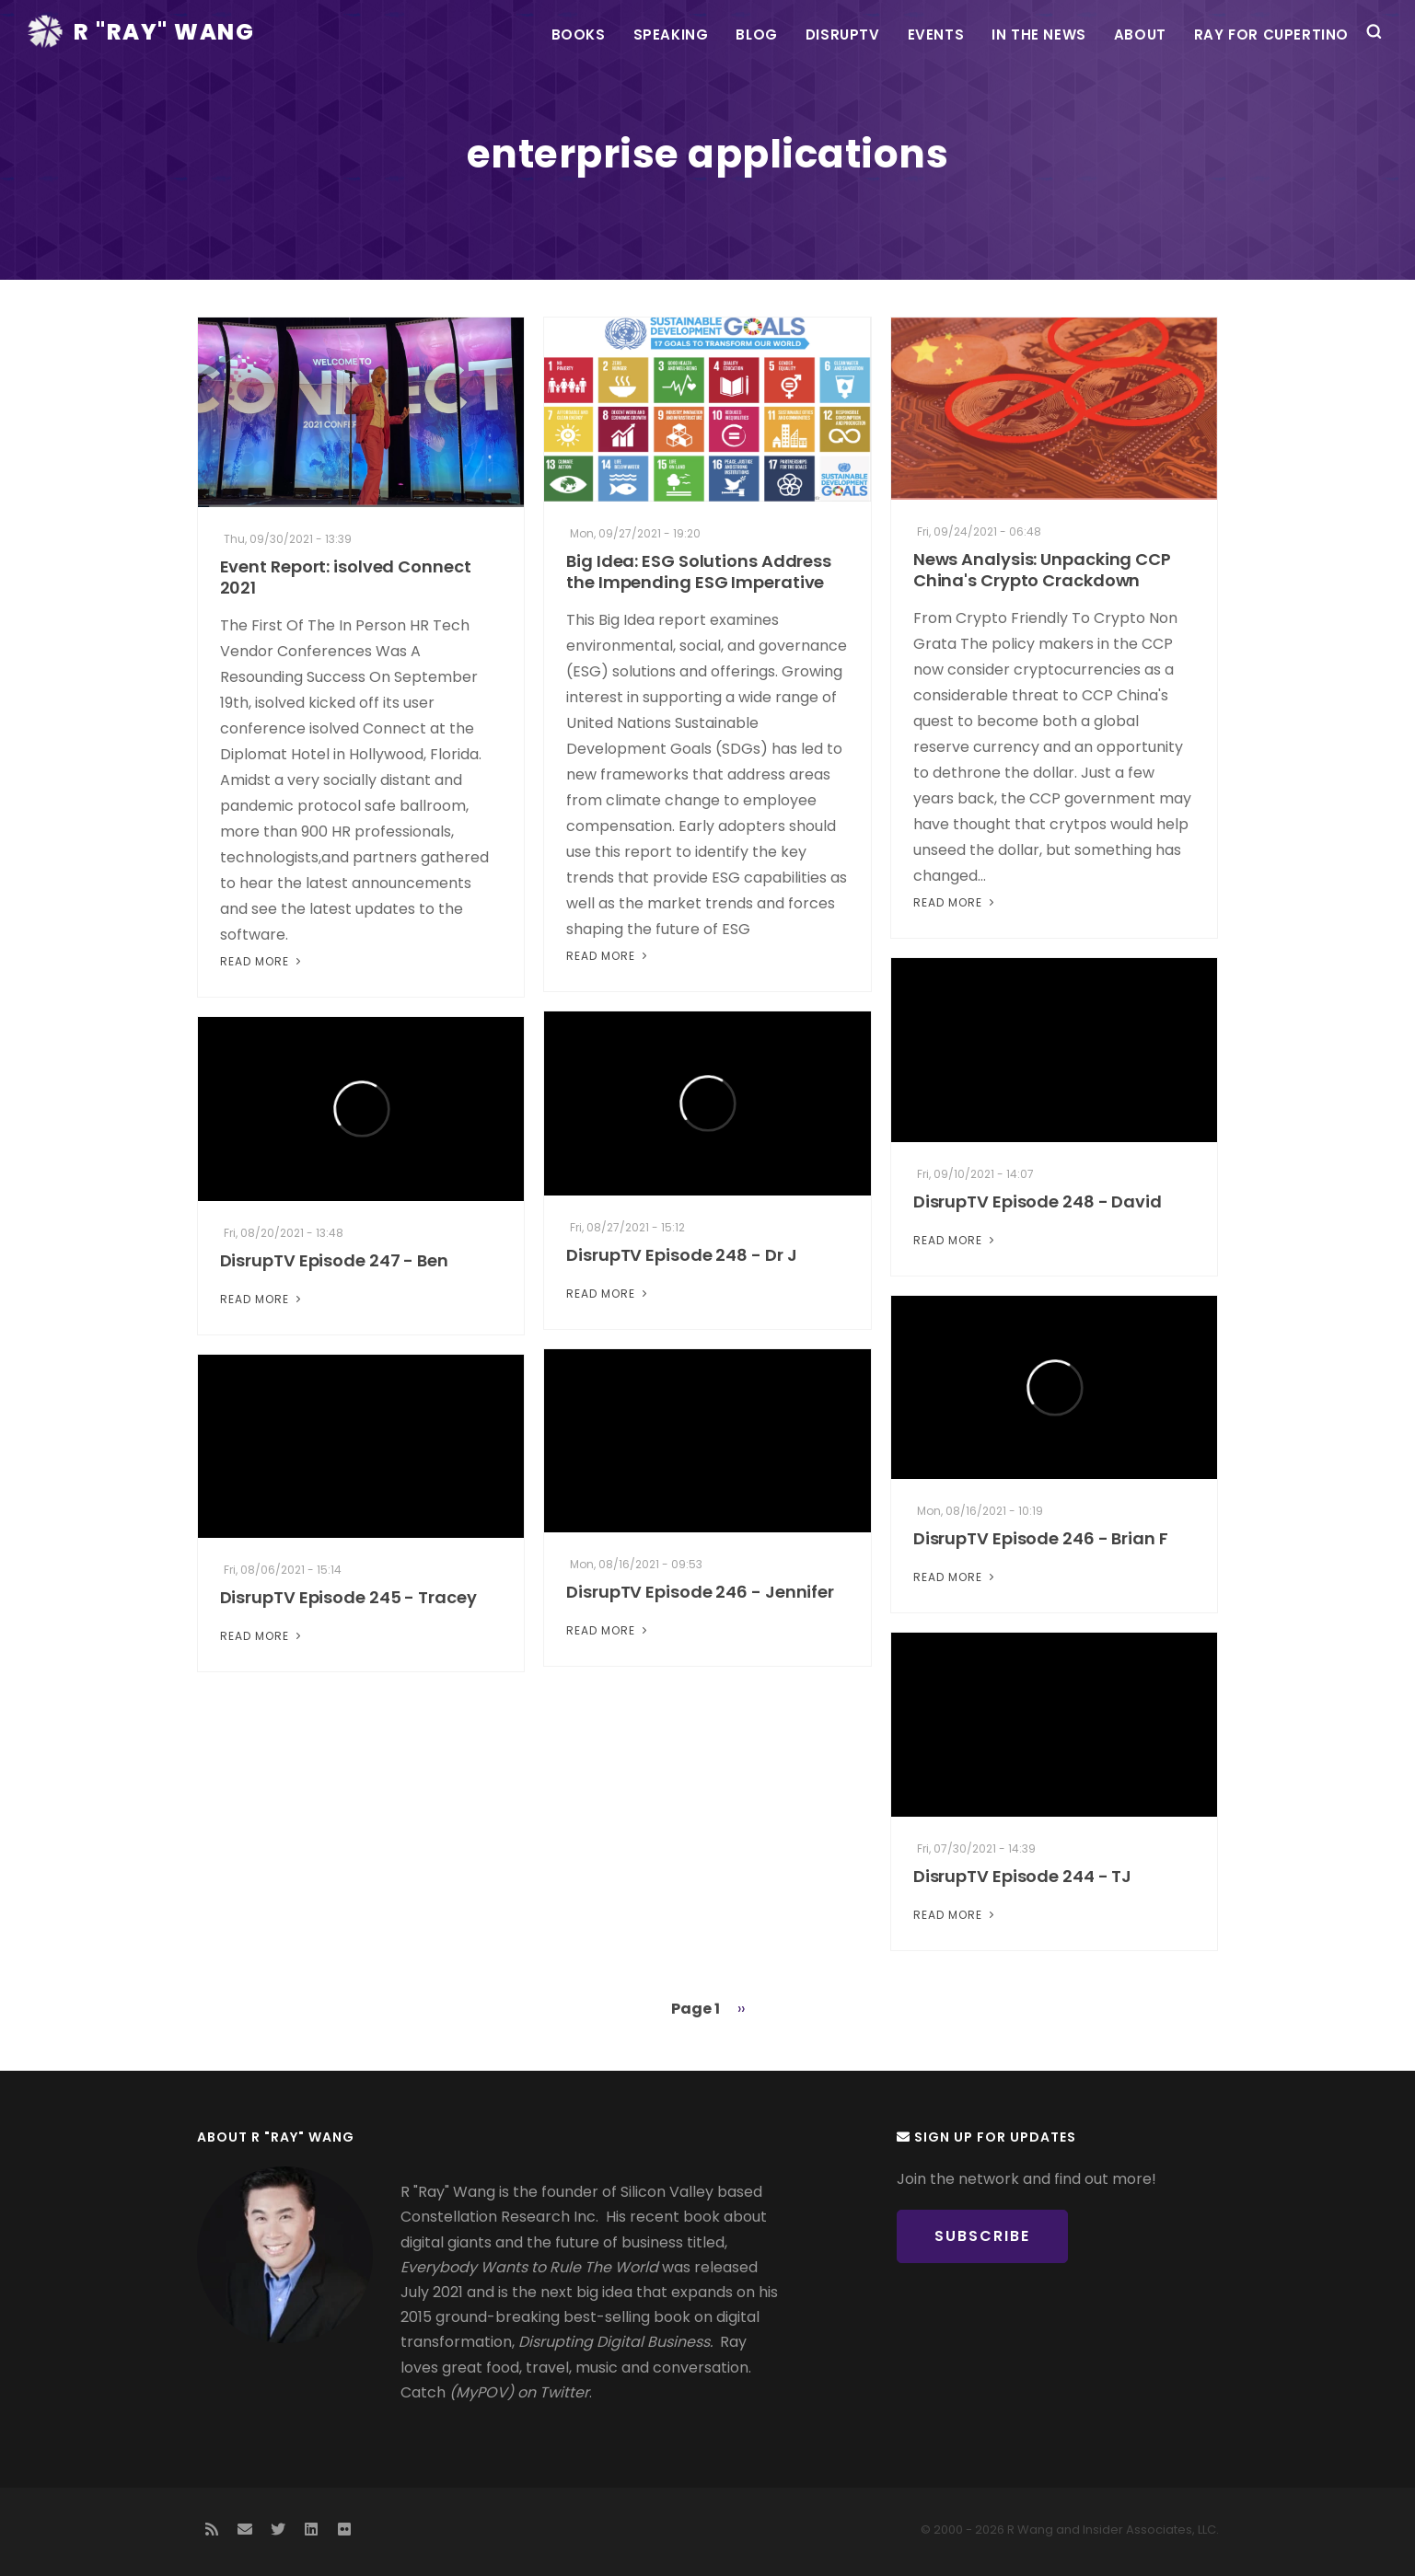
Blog (756, 34)
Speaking (671, 34)
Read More (262, 961)
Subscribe (982, 2236)
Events (936, 34)
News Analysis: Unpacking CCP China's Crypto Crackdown (1042, 570)
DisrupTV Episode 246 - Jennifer (700, 1591)
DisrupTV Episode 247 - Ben (334, 1260)
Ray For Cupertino (1271, 34)
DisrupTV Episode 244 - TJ (1022, 1876)
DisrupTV (843, 34)
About (1140, 34)
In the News (1039, 34)
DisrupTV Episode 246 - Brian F (1040, 1538)
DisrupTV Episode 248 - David (1037, 1201)
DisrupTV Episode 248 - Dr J (681, 1254)
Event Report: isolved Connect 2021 (345, 577)
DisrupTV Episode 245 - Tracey (348, 1597)
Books (578, 34)
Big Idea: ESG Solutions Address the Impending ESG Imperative (698, 571)
